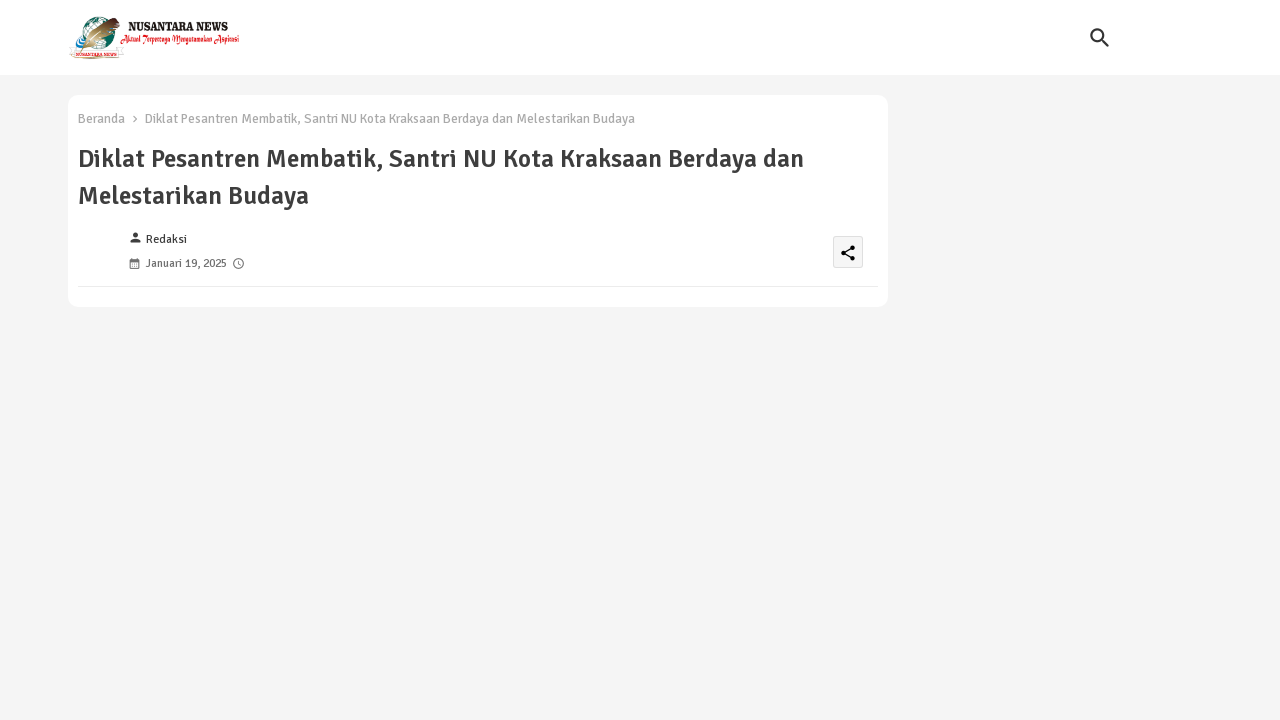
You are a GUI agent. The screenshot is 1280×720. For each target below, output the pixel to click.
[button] (1100, 38)
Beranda (101, 119)
